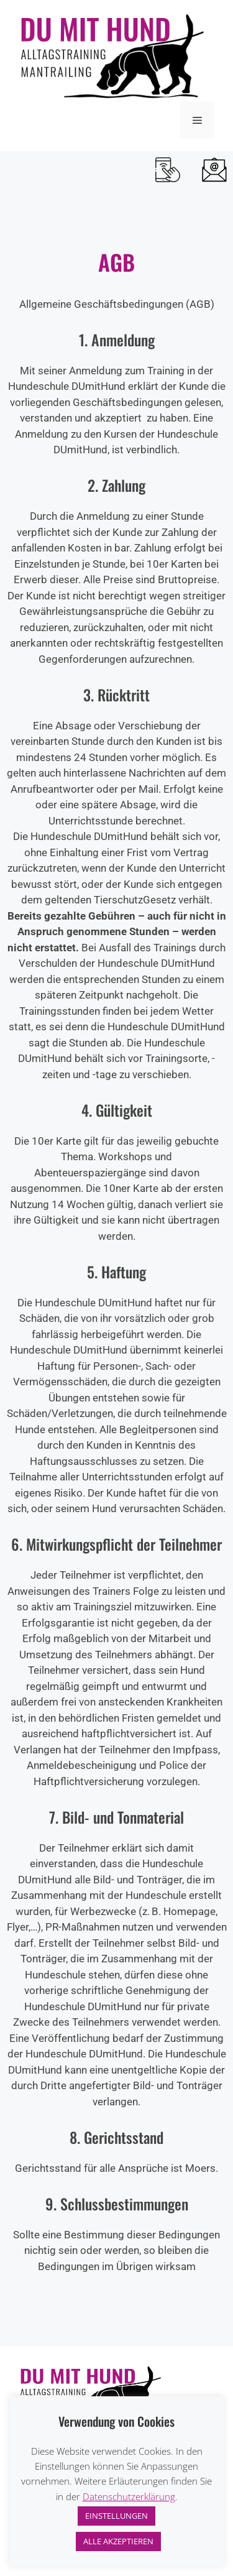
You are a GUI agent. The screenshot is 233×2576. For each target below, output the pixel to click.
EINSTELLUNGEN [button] (116, 2515)
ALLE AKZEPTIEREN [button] (118, 2541)
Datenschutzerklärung (129, 2496)
